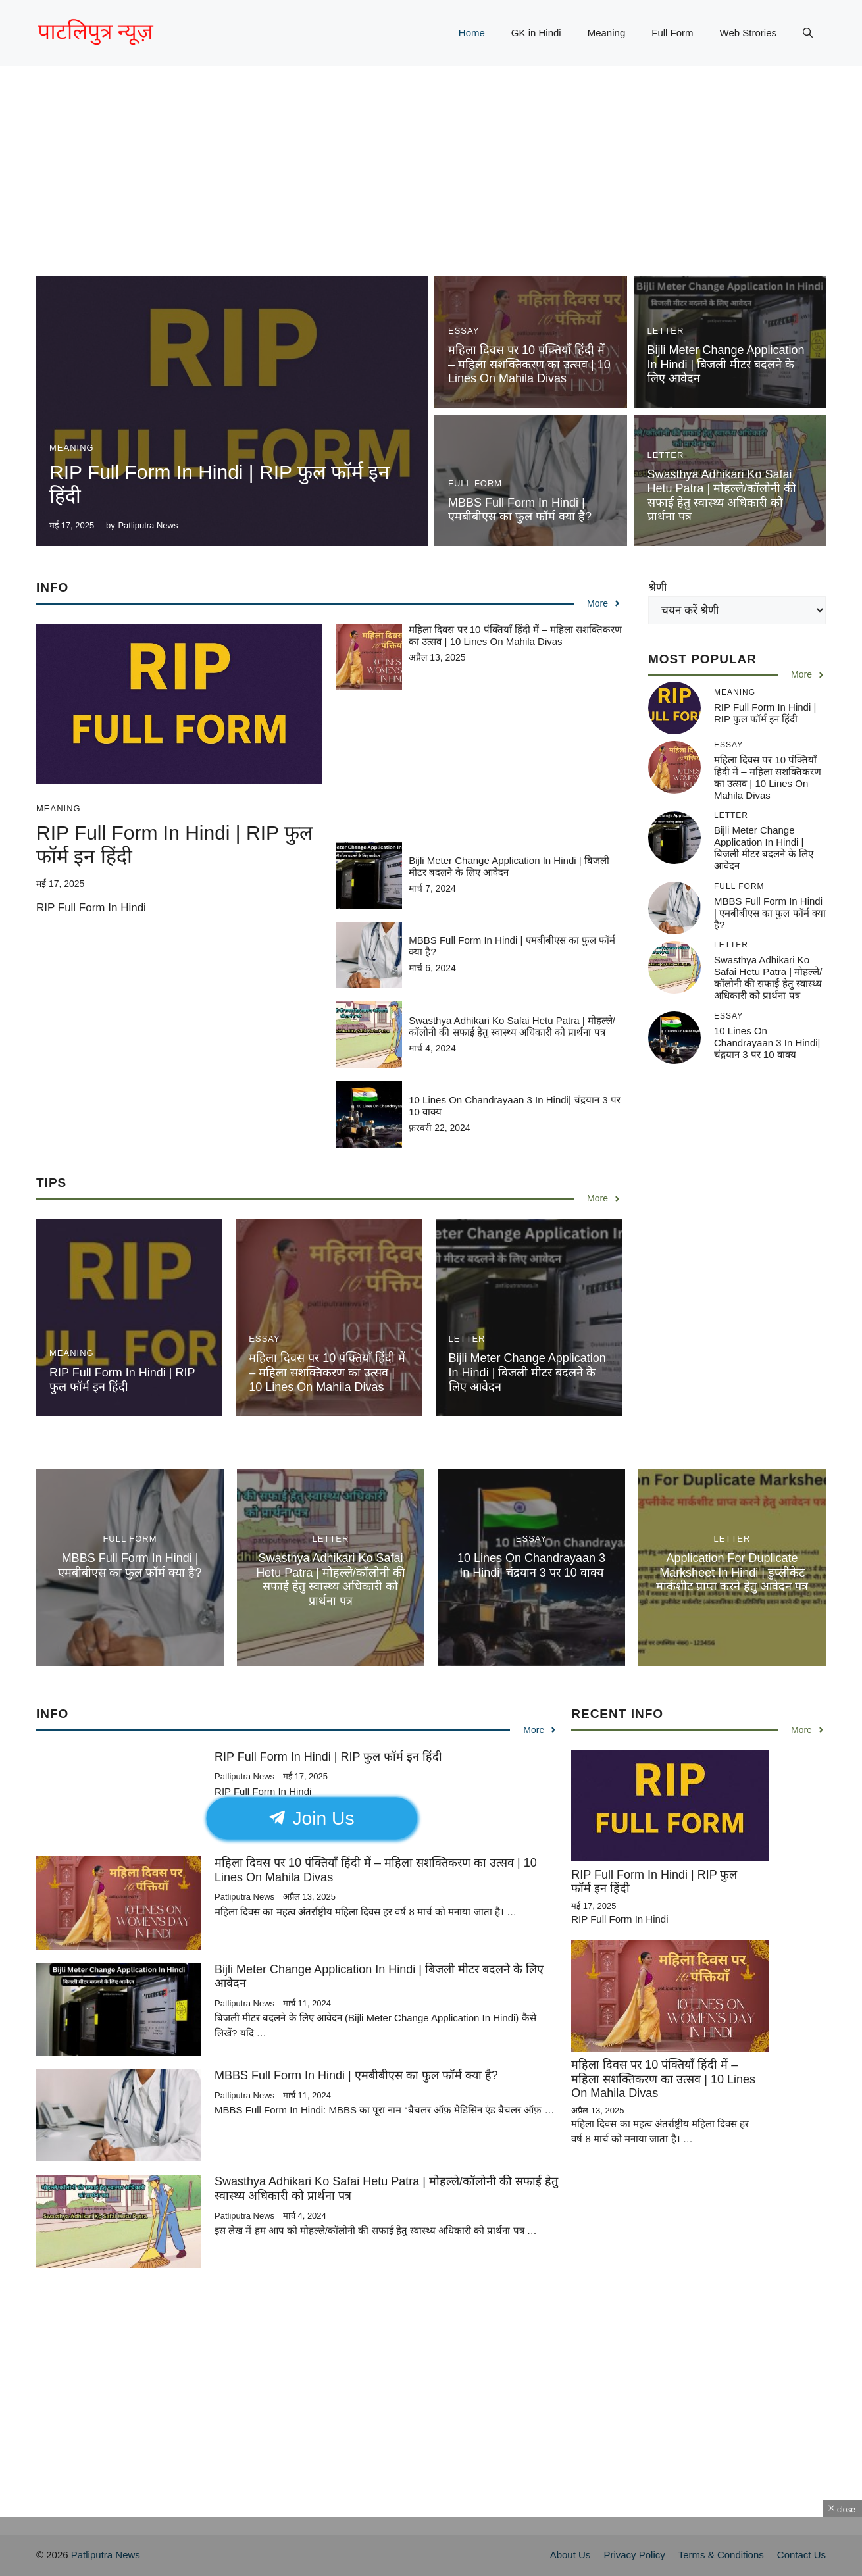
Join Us (311, 1818)
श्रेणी (657, 587)
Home (472, 32)
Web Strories (748, 32)
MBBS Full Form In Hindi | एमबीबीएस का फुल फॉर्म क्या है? (520, 510)
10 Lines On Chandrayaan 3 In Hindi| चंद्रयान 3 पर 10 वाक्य (767, 1042)
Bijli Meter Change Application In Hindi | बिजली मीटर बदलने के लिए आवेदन (726, 364)
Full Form (672, 32)
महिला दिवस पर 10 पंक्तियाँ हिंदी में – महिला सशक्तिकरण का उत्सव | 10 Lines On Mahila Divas (529, 364)
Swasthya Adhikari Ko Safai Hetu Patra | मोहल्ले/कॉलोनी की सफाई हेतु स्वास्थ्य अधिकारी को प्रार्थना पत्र (722, 496)
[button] (808, 33)
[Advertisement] (431, 184)
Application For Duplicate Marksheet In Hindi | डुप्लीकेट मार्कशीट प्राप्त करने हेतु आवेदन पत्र (732, 1572)
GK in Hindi (536, 32)
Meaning (607, 32)
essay (463, 331)
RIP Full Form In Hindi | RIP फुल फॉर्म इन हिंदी (122, 1380)
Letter (665, 331)
